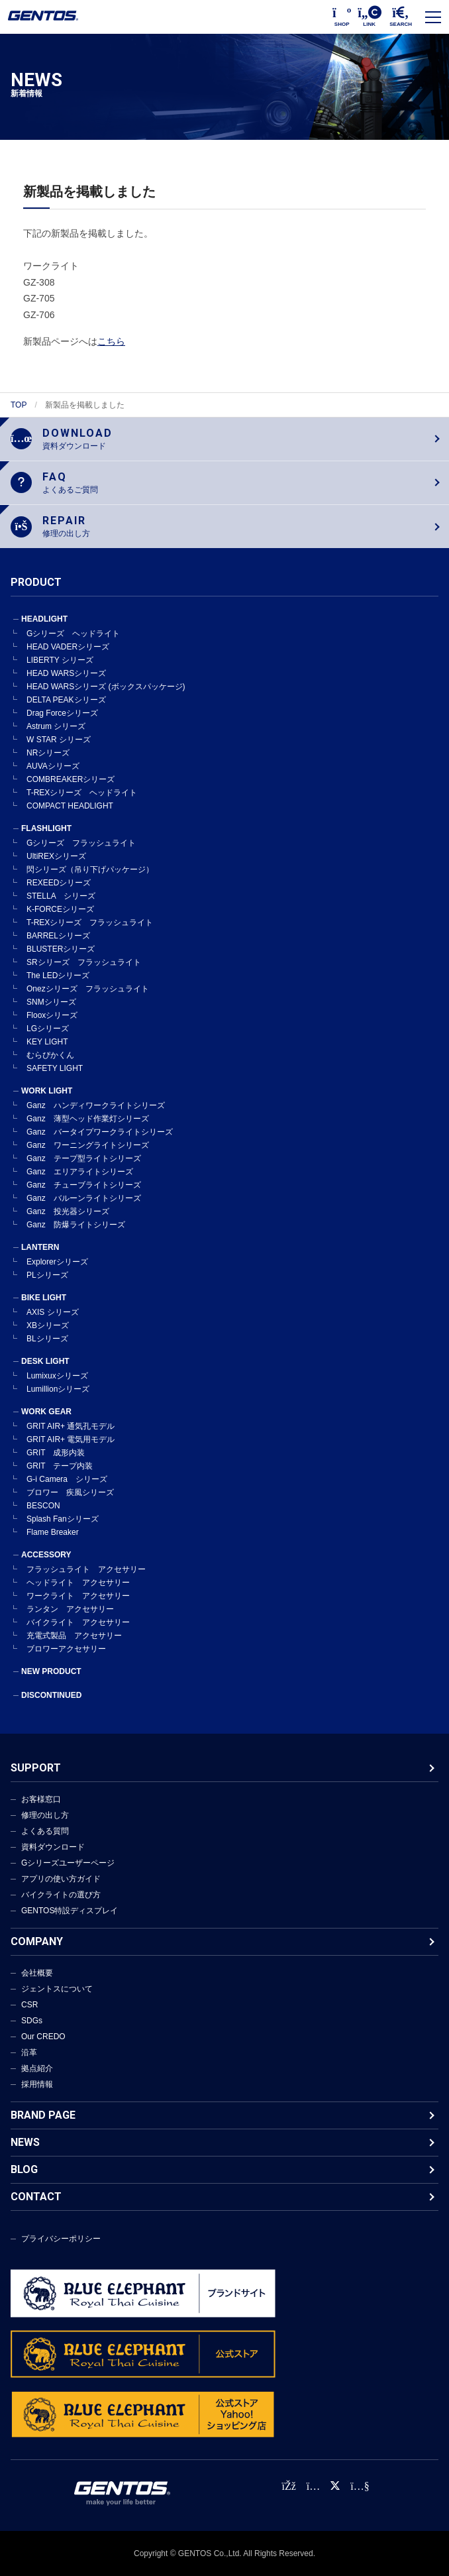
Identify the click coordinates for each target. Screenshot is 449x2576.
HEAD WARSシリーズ (66, 673)
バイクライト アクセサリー (78, 1622)
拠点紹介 (37, 2068)
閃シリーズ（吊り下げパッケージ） (90, 869)
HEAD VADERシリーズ (67, 646)
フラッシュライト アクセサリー (86, 1569)
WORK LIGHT (46, 1090)
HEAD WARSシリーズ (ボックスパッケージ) (105, 686)
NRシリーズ (48, 752)
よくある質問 (45, 1831)
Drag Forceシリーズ (62, 713)
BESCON (43, 1505)
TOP (18, 405)
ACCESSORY (46, 1554)
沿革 (29, 2052)
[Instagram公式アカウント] (313, 2486)
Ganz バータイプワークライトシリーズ (99, 1132)
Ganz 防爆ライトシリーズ (75, 1224)
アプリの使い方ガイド (61, 1878)
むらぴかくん (50, 1055)
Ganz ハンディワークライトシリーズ (95, 1105)
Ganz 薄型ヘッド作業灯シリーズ (87, 1118)
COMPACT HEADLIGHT (69, 806)
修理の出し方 (45, 1815)
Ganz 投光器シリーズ (67, 1211)
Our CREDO (43, 2036)
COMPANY (37, 1941)
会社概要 (37, 1973)
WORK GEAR (46, 1411)
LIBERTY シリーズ (59, 660)
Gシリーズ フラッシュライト (81, 843)
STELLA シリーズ (60, 896)
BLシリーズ (47, 1338)
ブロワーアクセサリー (66, 1648)
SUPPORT (36, 1768)
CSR (29, 2004)
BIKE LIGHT (43, 1297)
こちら (111, 341)
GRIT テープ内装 (59, 1466)
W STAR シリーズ (58, 739)
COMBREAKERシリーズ (70, 779)
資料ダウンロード (53, 1847)
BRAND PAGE (43, 2115)
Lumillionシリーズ (57, 1389)
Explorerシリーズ (57, 1261)
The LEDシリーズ (57, 975)
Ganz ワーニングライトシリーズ (87, 1145)
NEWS (25, 2142)
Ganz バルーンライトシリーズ (83, 1198)
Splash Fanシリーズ (62, 1519)
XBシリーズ (47, 1325)
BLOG (24, 2169)
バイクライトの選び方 (61, 1894)
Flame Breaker (52, 1532)
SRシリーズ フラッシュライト (83, 962)
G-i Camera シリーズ (66, 1479)
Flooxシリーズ (51, 1015)
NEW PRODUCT (51, 1671)
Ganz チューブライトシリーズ (83, 1185)
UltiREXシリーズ (56, 856)
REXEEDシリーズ (58, 882)
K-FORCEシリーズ (60, 909)
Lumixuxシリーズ (57, 1375)
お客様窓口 (41, 1799)
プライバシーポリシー (61, 2238)
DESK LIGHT (45, 1361)
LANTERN (40, 1247)
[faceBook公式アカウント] (288, 2486)
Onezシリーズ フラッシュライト (87, 988)
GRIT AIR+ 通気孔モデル (70, 1426)
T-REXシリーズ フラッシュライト (89, 922)
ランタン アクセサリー (70, 1609)
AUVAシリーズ (52, 766)
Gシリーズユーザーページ (68, 1863)
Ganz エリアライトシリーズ (79, 1171)
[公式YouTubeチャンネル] (359, 2486)
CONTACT (36, 2196)
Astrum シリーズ (55, 726)
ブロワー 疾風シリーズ (70, 1492)
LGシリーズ (47, 1028)
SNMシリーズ (51, 1002)
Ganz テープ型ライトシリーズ (83, 1158)
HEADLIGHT (44, 619)
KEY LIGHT (47, 1041)
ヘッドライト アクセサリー (78, 1582)
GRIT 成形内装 (55, 1452)
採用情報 (37, 2084)
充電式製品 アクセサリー (74, 1635)
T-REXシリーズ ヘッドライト (81, 792)
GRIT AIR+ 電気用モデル (70, 1439)
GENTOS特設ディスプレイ (69, 1910)
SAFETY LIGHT (54, 1068)
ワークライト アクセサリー (78, 1595)
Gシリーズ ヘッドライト (73, 633)
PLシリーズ (47, 1275)
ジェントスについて (57, 1988)
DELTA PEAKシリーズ (66, 699)
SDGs (31, 2020)
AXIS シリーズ (52, 1312)
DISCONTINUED (51, 1695)
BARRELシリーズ (58, 935)
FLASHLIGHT (46, 828)
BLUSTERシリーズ (60, 949)
